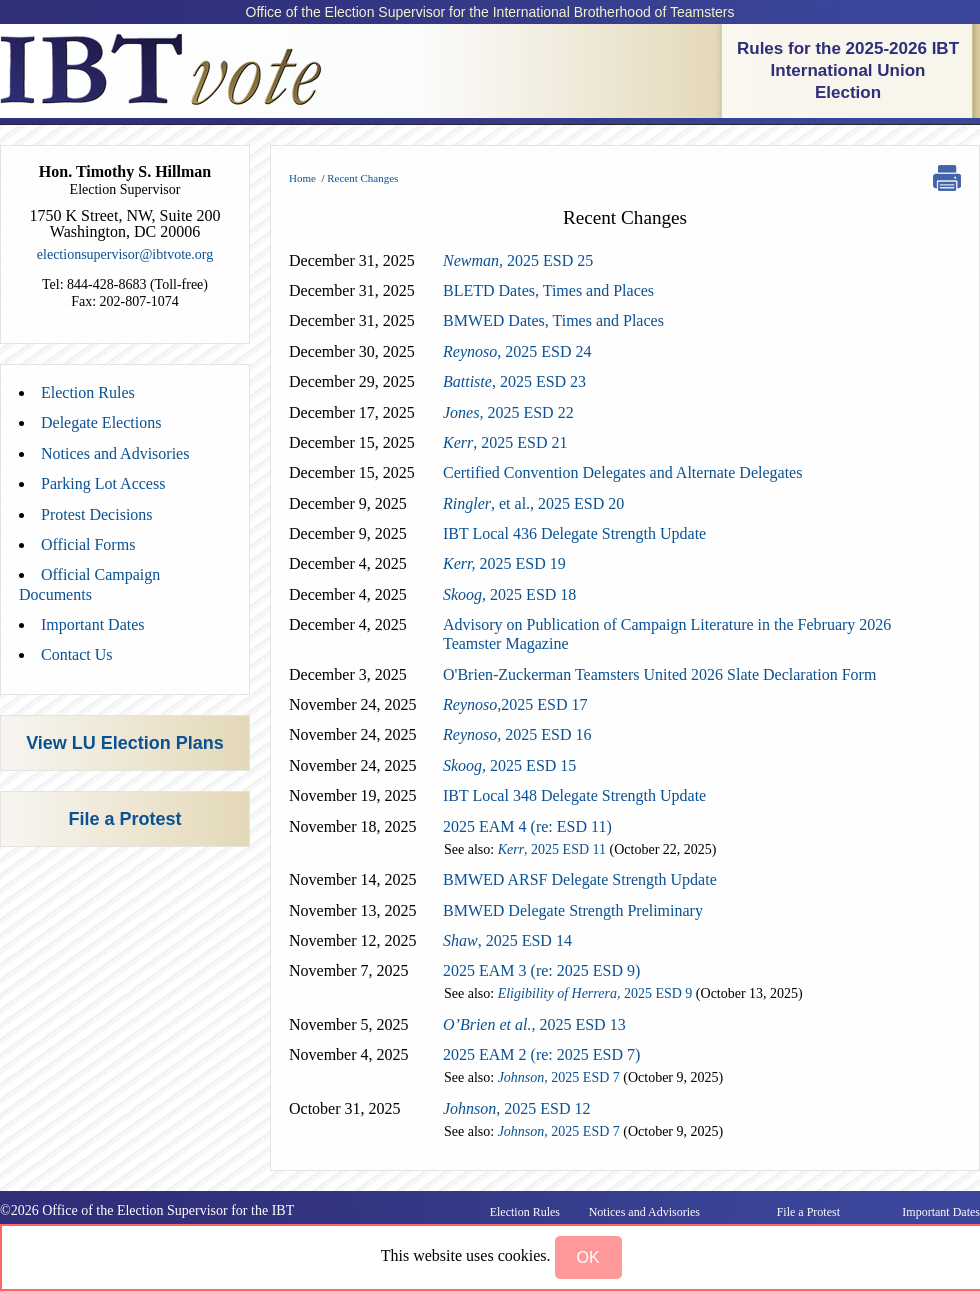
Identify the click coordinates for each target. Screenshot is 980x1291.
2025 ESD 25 (518, 260)
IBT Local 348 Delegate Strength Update (574, 795)
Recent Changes (362, 178)
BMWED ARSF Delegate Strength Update (580, 879)
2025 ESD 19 (504, 563)
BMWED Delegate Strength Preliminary (573, 910)
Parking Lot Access (103, 483)
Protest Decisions (97, 514)
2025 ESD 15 (509, 765)
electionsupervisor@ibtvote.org (125, 254)
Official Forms (88, 544)
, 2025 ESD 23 (514, 381)
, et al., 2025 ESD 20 (533, 503)
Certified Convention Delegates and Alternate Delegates (622, 472)
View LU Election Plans (125, 743)
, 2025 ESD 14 (507, 940)
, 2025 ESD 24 (517, 351)
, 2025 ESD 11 (552, 849)
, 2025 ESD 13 (534, 1024)
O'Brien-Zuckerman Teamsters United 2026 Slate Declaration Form (659, 674)
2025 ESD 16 (517, 734)
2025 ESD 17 (515, 704)
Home (302, 178)
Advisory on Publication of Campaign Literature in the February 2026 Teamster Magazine (667, 634)
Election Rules (88, 392)
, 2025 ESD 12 (517, 1108)
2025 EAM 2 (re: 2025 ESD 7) (541, 1054)
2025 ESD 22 (508, 412)
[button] (588, 1257)
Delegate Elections (101, 422)
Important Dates (93, 624)
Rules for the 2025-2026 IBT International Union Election (848, 70)
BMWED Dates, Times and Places (553, 320)
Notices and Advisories (115, 453)
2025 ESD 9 (595, 993)
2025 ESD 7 (559, 1077)
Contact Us (77, 654)
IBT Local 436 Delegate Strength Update (574, 533)
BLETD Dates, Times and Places (548, 290)
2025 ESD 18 (509, 594)
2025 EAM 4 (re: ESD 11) (527, 826)
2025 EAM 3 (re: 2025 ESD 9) (541, 970)
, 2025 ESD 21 (505, 442)
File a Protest (124, 819)
